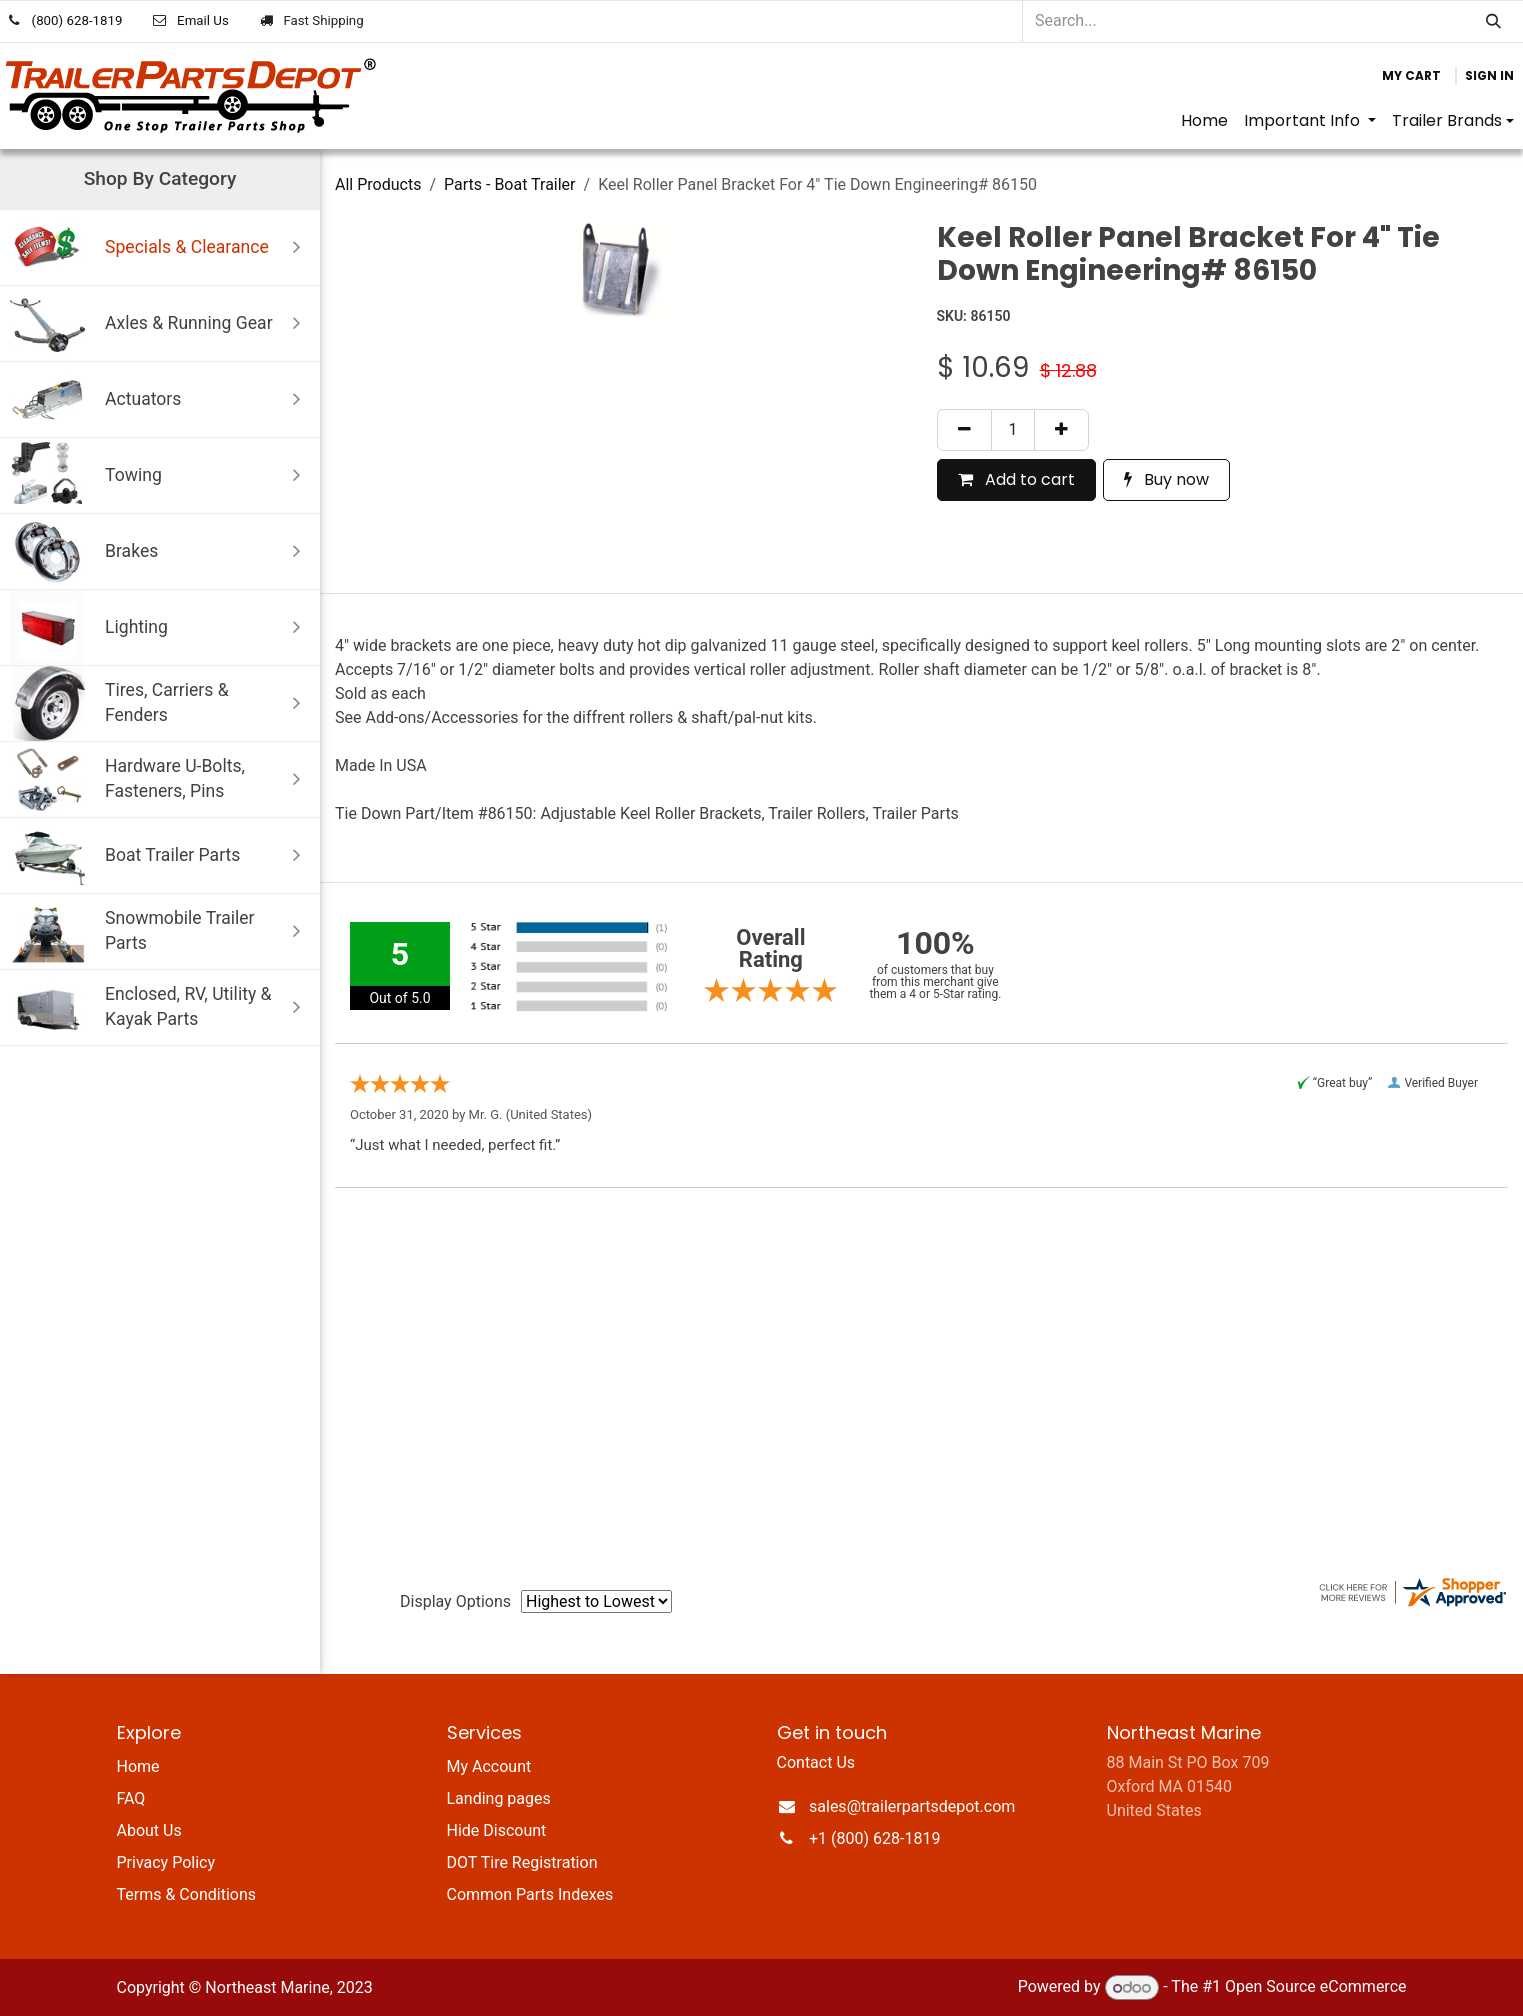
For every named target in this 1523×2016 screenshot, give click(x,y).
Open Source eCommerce (1316, 1987)
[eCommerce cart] (1411, 76)
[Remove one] (964, 430)
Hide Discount (497, 1830)
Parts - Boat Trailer (510, 184)
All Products (378, 184)
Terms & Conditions (187, 1894)
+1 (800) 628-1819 (874, 1838)
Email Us (203, 20)
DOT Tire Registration (522, 1862)
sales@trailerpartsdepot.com (912, 1806)
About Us (149, 1830)
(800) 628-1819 (77, 20)
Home (138, 1766)
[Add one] (1061, 430)
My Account (489, 1766)
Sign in (1489, 75)
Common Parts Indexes (530, 1894)
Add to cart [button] (1016, 479)
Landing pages (499, 1798)
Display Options (455, 1601)
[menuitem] (1204, 121)
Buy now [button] (1166, 479)
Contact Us (816, 1762)
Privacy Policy (166, 1862)
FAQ (131, 1798)
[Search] (1493, 21)
